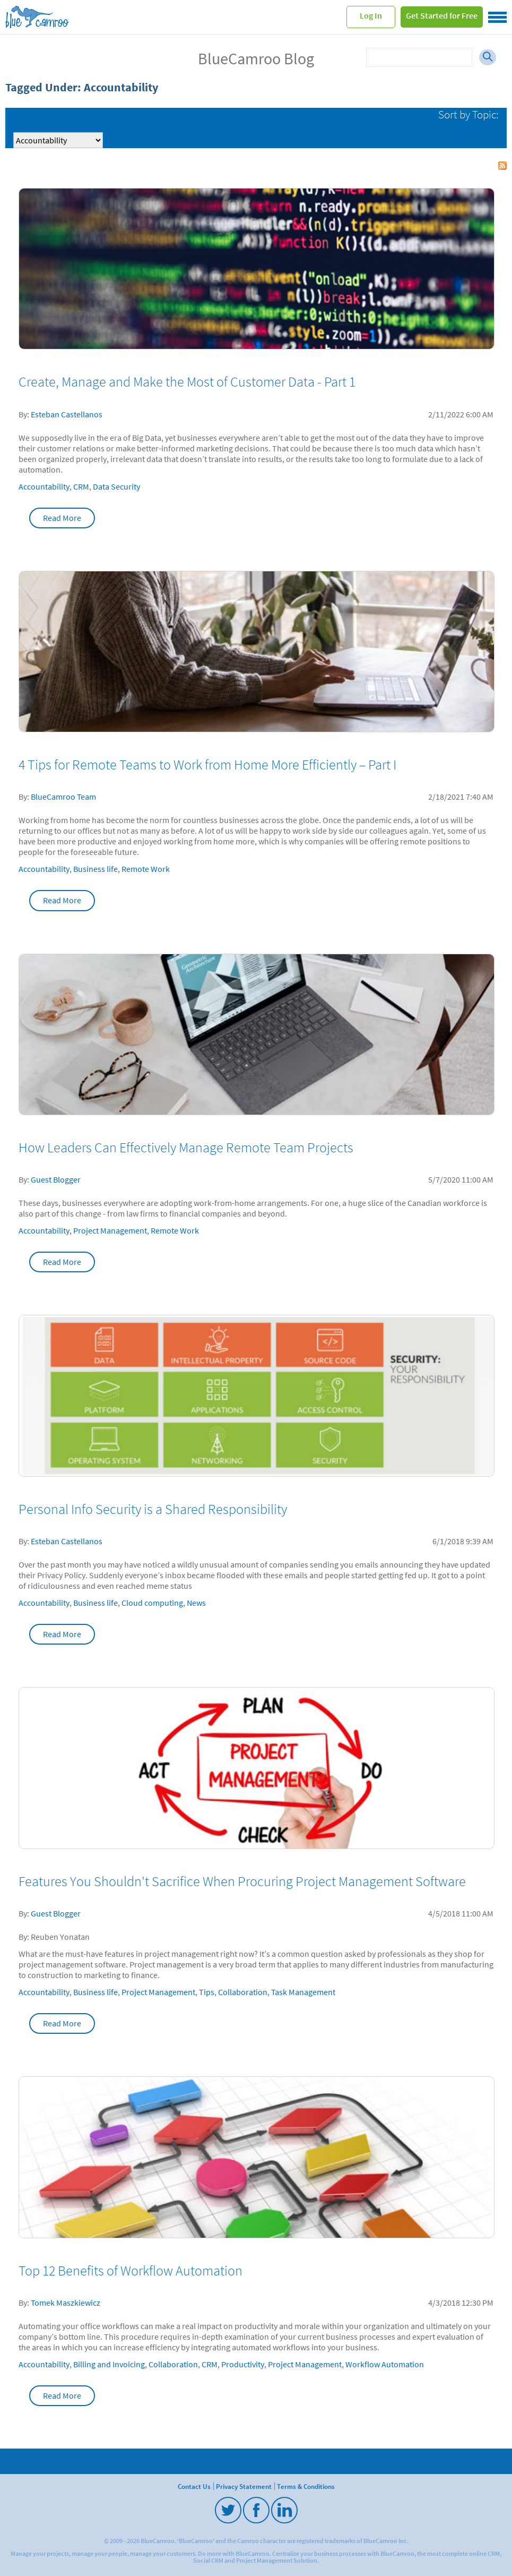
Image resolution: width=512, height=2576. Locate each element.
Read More (62, 517)
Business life (95, 868)
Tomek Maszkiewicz (65, 2302)
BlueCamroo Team (63, 796)
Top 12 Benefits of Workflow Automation (130, 2270)
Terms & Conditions (306, 2486)
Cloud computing (152, 1602)
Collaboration (242, 1992)
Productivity (242, 2364)
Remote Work (146, 868)
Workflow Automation (384, 2364)
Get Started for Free (442, 15)
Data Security (116, 486)
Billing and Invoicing (109, 2364)
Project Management (110, 1230)
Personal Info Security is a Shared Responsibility (153, 1509)
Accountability (44, 486)
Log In (371, 15)
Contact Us (194, 2486)
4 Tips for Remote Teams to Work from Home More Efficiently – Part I (207, 764)
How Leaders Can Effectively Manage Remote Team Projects (186, 1147)
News (196, 1602)
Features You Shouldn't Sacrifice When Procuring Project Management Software (242, 1881)
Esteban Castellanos (66, 414)
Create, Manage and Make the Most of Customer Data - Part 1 (187, 381)
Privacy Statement (244, 2486)
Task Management (303, 1992)
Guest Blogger (56, 1179)
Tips (206, 1992)
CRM (81, 486)
